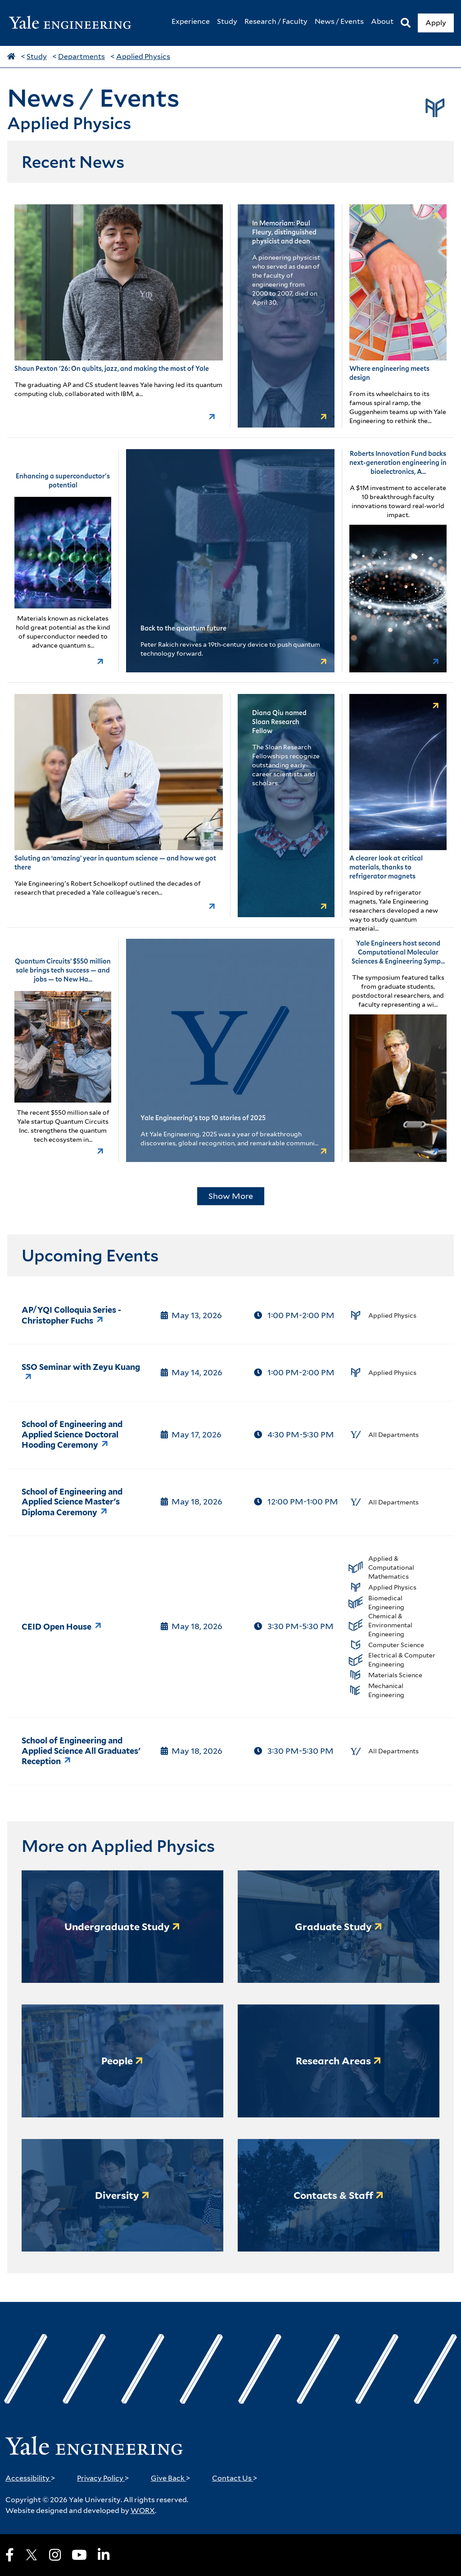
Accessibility (30, 2478)
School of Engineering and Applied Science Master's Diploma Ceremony (72, 1502)
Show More (230, 1196)
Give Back (170, 2478)
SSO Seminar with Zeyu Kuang (81, 1367)
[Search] (406, 23)
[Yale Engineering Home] (74, 23)
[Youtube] (79, 2555)
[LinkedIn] (103, 2555)
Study (37, 56)
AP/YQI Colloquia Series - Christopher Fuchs (71, 1315)
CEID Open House (56, 1626)
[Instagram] (55, 2555)
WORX (143, 2510)
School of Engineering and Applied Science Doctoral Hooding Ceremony (72, 1434)
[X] (31, 2554)
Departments (81, 56)
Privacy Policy (103, 2478)
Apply (435, 22)
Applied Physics (143, 56)
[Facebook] (9, 2555)
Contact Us (235, 2478)
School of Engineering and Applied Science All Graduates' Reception (81, 1751)
